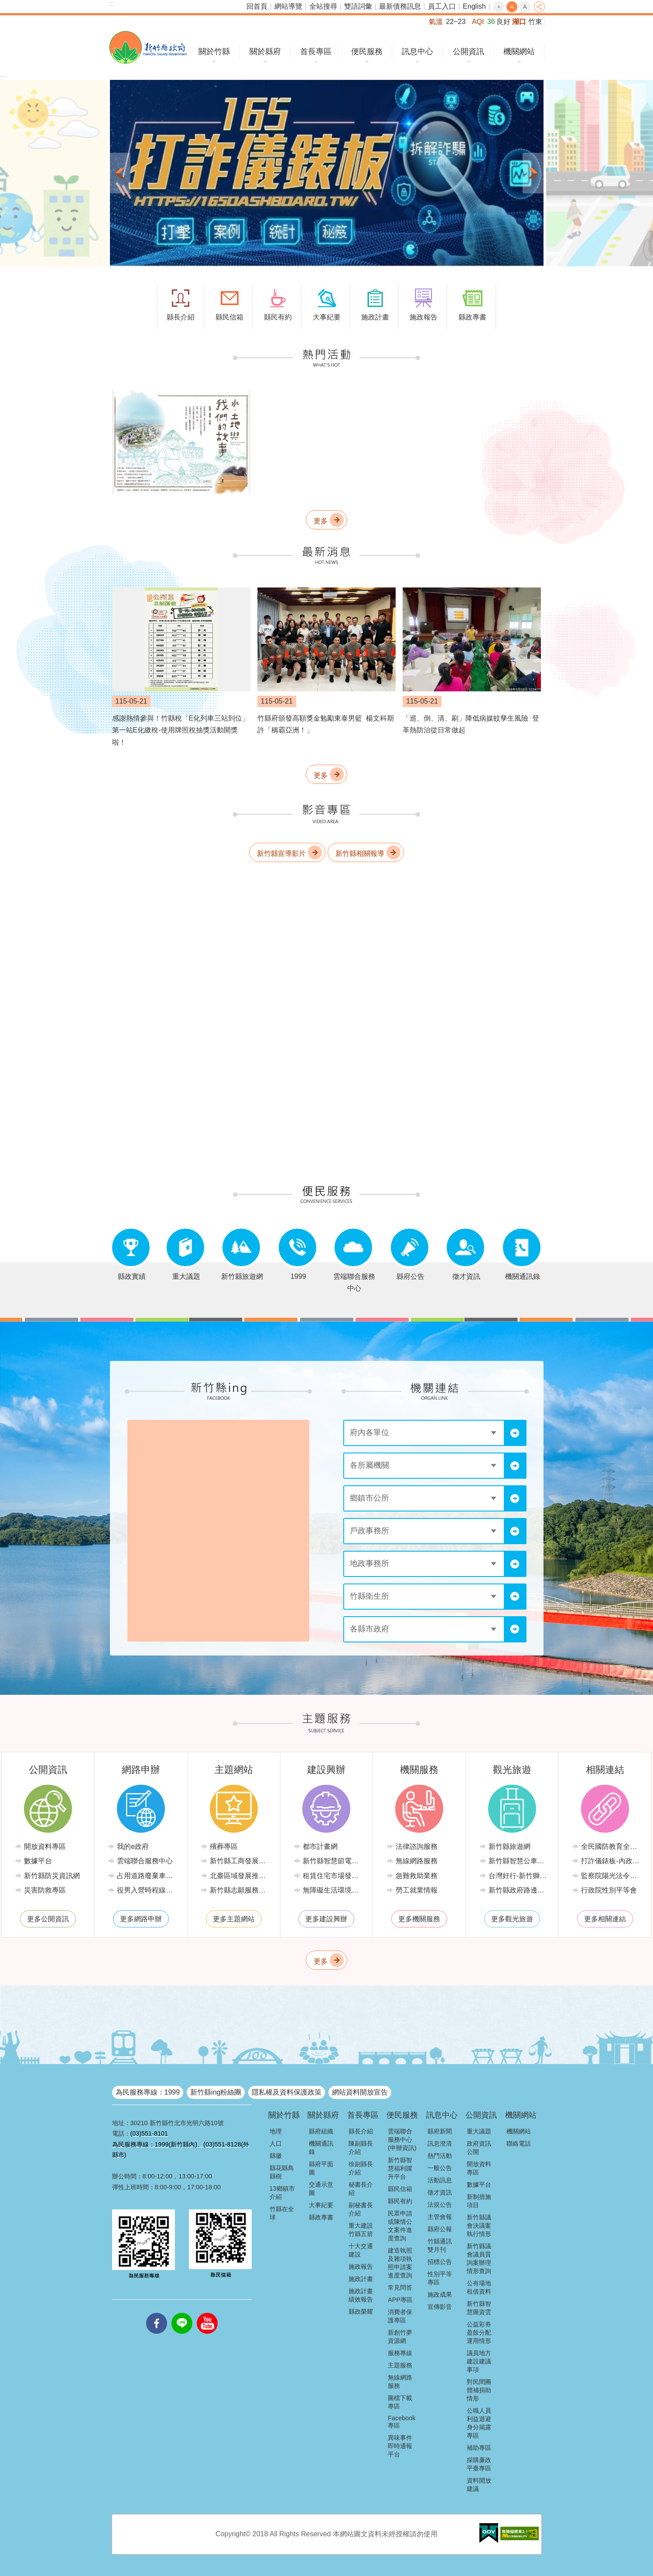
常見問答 (400, 2287)
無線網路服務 (417, 1861)
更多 (321, 521)
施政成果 (439, 2294)
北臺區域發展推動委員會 (240, 1875)
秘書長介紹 (361, 2188)
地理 (276, 2131)
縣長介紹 (361, 2131)
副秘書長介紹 (361, 2209)
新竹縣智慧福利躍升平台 (400, 2168)
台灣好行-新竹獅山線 (519, 1875)
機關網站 (519, 51)
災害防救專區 (45, 1890)
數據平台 (38, 1861)
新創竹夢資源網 (400, 2336)
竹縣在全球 (282, 2213)
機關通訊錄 (321, 2147)
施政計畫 (361, 2278)
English (474, 6)
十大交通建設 (361, 2250)
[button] (327, 173)
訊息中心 (417, 51)
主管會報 (439, 2216)
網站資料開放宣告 (360, 2092)
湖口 (519, 21)
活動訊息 (439, 2180)
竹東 (535, 21)
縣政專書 (321, 2217)
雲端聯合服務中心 (145, 1861)
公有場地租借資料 (479, 2287)
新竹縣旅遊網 (509, 1846)
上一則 (120, 173)
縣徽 (276, 2155)
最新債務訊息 (400, 6)
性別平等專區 (439, 2278)
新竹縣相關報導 (359, 853)
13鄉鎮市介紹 (282, 2192)
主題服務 (400, 2365)
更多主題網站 (234, 1919)
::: (111, 3)
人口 (276, 2143)
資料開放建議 (479, 2484)
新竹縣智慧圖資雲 (479, 2307)
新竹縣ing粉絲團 (215, 2092)
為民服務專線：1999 (148, 2092)
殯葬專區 (224, 1846)
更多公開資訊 (48, 1919)
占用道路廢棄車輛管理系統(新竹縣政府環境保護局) (147, 1875)
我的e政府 (133, 1846)
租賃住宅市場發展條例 (333, 1875)
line (182, 2313)
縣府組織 (321, 2131)
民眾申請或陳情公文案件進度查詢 (400, 2226)
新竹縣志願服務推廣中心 (240, 1890)
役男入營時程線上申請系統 (147, 1890)
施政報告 (361, 2266)
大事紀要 (321, 2205)
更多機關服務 (419, 1919)
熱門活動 (439, 2155)
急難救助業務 (417, 1875)
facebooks (156, 2313)
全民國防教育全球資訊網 (611, 1846)
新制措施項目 (479, 2200)
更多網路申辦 (141, 1919)
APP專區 (400, 2299)
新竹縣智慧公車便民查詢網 (519, 1861)
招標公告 (439, 2261)
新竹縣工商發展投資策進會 (240, 1861)
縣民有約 (400, 2201)
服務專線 (400, 2352)
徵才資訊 (439, 2192)
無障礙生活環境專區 (333, 1890)
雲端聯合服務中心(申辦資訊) (402, 2139)
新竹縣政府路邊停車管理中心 (519, 1890)
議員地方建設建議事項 (479, 2361)
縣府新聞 (439, 2131)
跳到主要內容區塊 (4, 4)
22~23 (455, 21)
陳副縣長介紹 (361, 2147)
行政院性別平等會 (609, 1890)
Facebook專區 (401, 2422)
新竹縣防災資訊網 (52, 1875)
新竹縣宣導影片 (281, 853)
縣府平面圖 (321, 2168)
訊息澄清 (439, 2143)
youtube (207, 2313)
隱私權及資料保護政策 (286, 2092)
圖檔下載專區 (400, 2402)
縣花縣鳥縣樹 (282, 2172)
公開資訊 (468, 51)
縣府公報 (439, 2229)
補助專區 (479, 2447)
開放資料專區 (45, 1846)
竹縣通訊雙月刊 (439, 2245)
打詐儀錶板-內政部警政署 (611, 1861)
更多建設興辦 (326, 1919)
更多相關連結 (605, 1919)
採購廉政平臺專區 (479, 2464)
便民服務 (367, 51)
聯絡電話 (518, 2143)
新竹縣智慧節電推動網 (333, 1861)
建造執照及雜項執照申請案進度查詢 (400, 2263)
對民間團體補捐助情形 (479, 2390)
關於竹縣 (214, 51)
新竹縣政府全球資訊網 (148, 47)
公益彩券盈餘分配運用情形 (479, 2332)
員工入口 (442, 6)
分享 (539, 6)
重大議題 (479, 2131)
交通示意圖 (321, 2188)
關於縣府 (265, 51)
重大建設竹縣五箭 (361, 2229)
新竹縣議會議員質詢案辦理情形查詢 (479, 2258)
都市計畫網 (320, 1846)
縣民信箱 (400, 2188)
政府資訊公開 (479, 2147)
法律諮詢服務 (417, 1846)
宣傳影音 (439, 2306)
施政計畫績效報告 (361, 2295)
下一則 (533, 173)
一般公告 (439, 2167)
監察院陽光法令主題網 (611, 1875)
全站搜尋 (323, 6)
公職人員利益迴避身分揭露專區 (479, 2423)
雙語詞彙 (358, 6)
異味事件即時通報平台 (400, 2446)
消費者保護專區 (400, 2316)
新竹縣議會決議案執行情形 (479, 2225)
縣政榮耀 (361, 2311)
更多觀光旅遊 (512, 1919)
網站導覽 (288, 6)
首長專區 (316, 51)
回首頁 (256, 6)
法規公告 (439, 2204)
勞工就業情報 (417, 1890)
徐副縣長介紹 (361, 2168)
